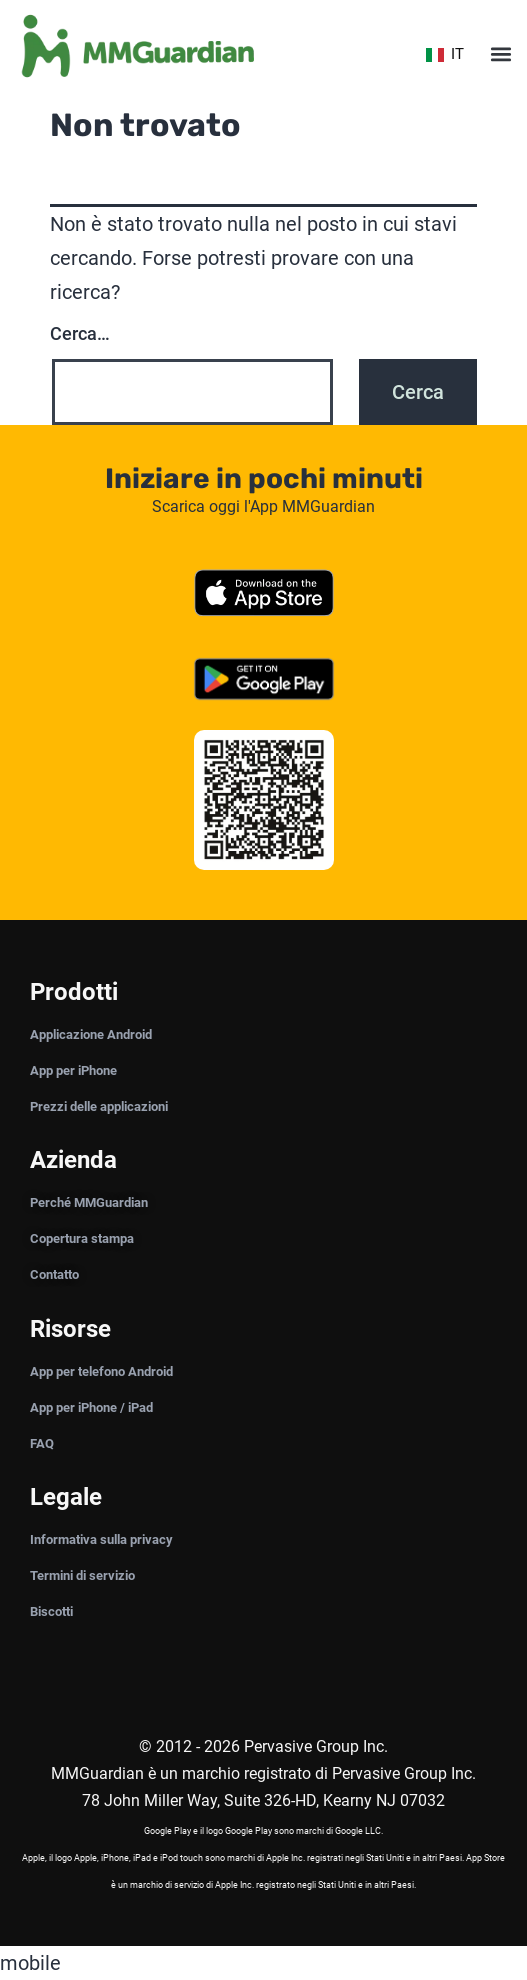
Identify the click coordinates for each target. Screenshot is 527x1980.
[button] (500, 54)
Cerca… (80, 333)
